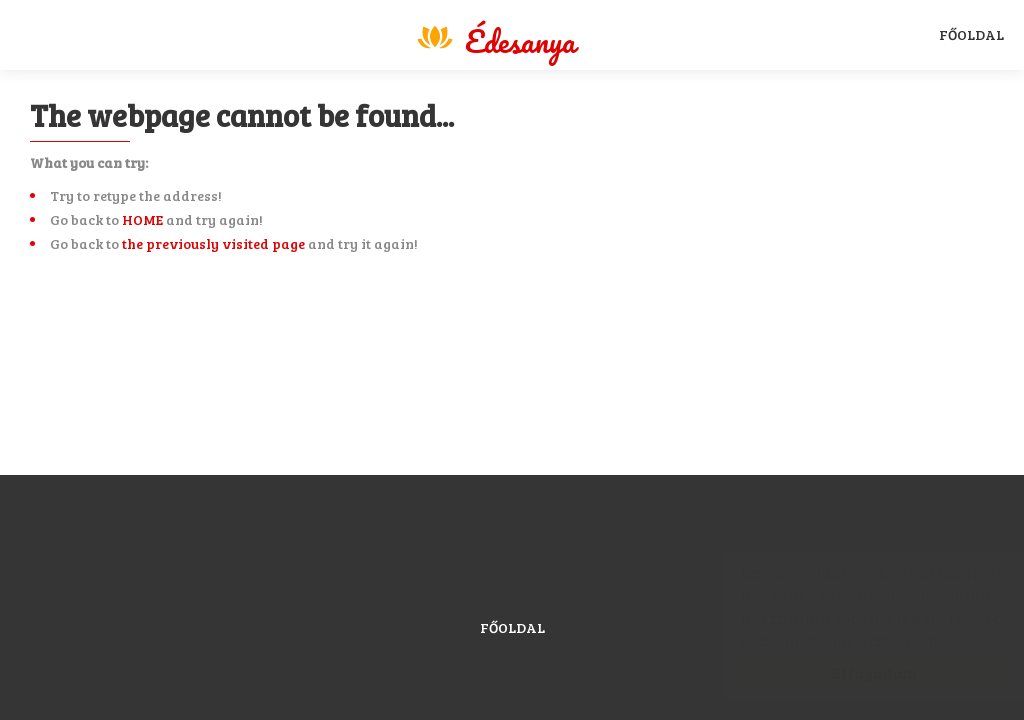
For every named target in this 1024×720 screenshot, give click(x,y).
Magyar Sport (495, 37)
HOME (142, 219)
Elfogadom (854, 672)
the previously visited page (213, 243)
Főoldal (971, 34)
